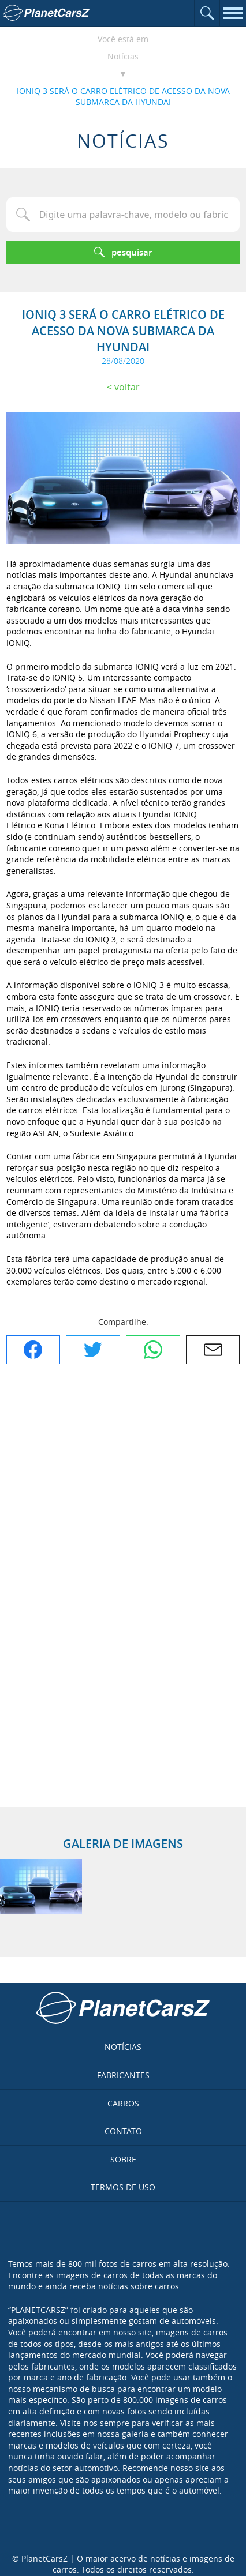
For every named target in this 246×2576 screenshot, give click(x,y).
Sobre (123, 2159)
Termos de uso (123, 2186)
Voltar (127, 387)
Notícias (123, 56)
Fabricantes (123, 2075)
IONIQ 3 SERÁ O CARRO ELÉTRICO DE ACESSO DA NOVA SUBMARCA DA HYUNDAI (123, 96)
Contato (123, 2131)
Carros (123, 2103)
